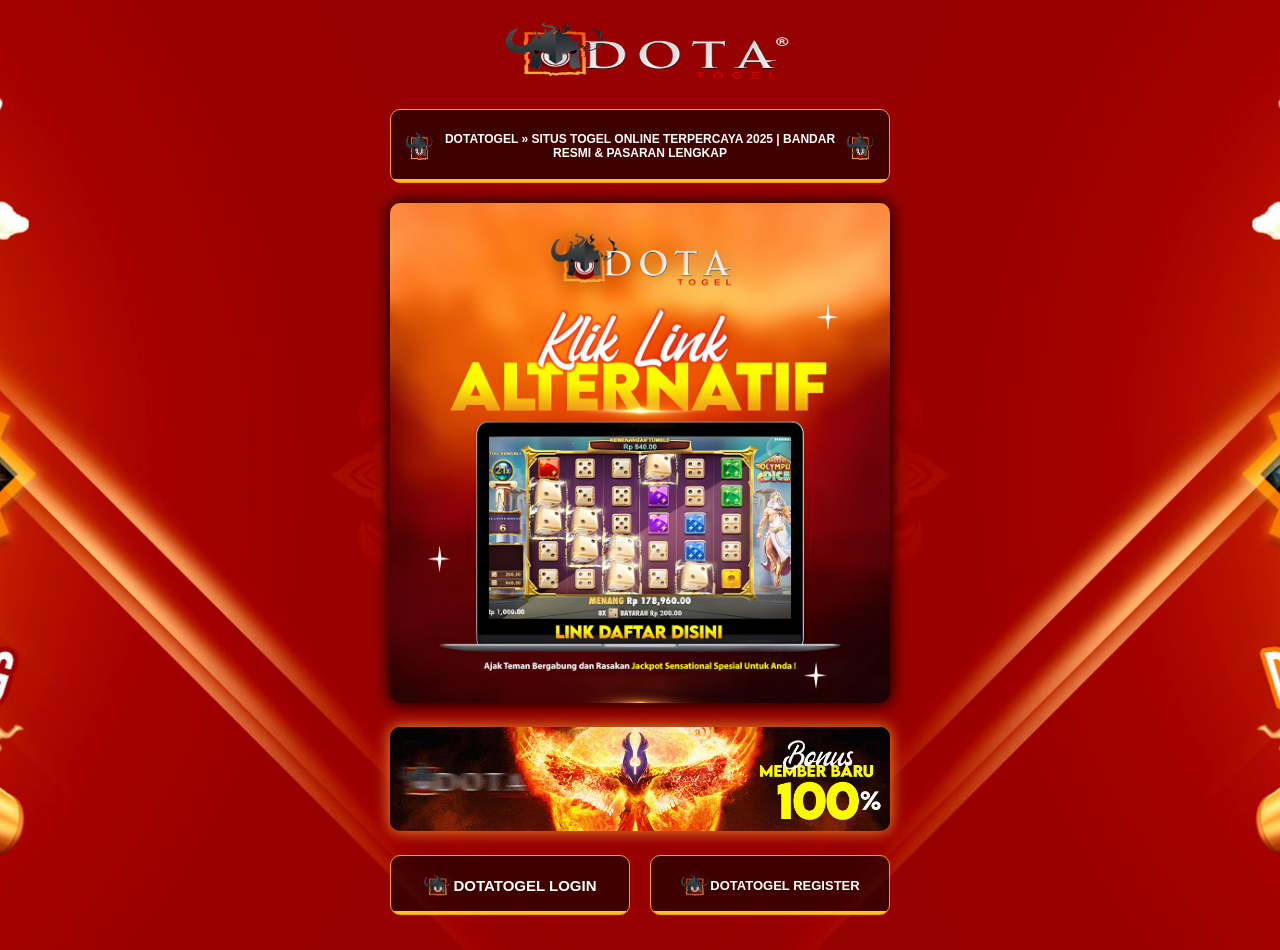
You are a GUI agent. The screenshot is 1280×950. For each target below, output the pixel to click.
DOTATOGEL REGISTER (769, 885)
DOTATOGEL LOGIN (509, 885)
